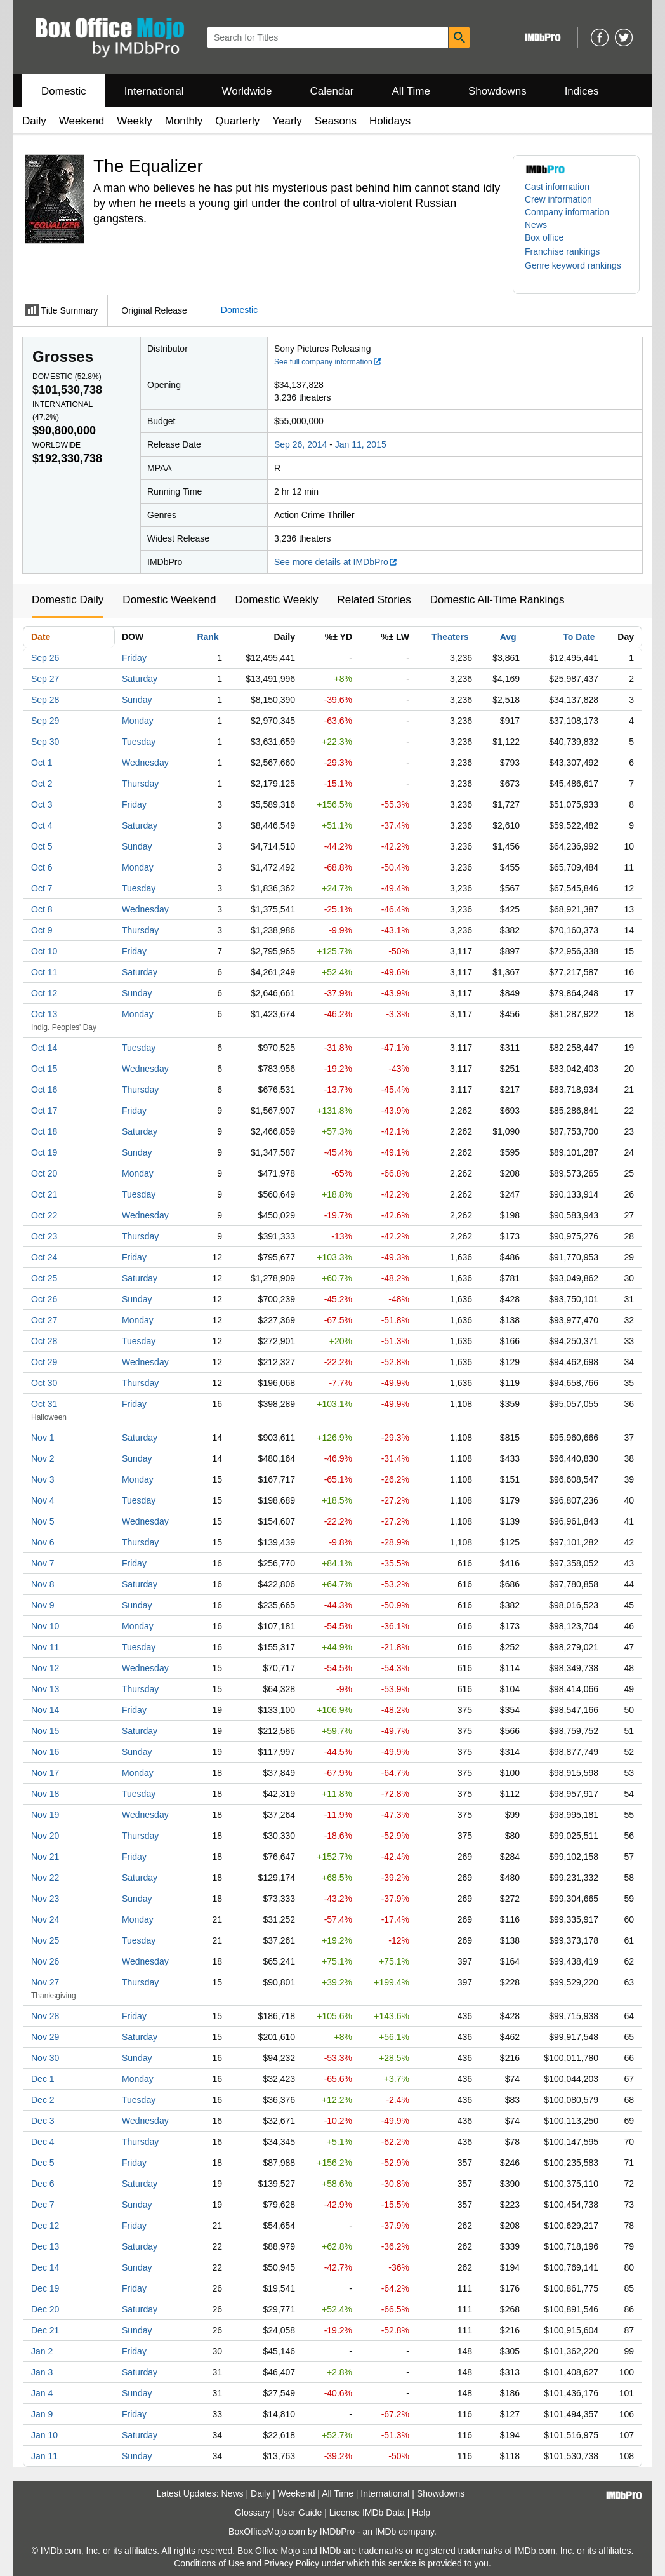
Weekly (134, 121)
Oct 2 (41, 783)
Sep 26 (45, 658)
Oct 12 (44, 993)
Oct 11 (44, 972)
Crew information (558, 199)
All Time (411, 91)
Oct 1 (41, 762)
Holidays (390, 121)
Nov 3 (43, 1479)
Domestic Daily (67, 600)
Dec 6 (43, 2184)
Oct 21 (44, 1194)
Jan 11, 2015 (360, 444)
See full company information (328, 361)
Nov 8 (43, 1584)
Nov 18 (45, 1794)
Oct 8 (41, 909)
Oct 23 (44, 1236)
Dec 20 (45, 2309)
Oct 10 (44, 951)
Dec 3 (43, 2121)
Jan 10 (44, 2435)
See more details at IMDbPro (336, 562)
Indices (582, 91)
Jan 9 (42, 2414)
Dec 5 (43, 2163)
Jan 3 (42, 2372)
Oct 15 (44, 1069)
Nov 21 (45, 1857)
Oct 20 (44, 1173)
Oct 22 (44, 1215)
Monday (138, 721)
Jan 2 (42, 2351)
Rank (207, 637)
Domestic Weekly (276, 600)
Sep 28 (45, 700)
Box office (544, 237)
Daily (34, 121)
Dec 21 (45, 2330)
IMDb (385, 2531)
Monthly (184, 121)
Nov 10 (45, 1626)
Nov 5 (43, 1521)
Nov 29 (45, 2037)
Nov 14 (45, 1710)
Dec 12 (45, 2225)
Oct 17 (44, 1110)
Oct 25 (44, 1278)
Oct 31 (44, 1404)
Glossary (252, 2512)
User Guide (299, 2512)
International (154, 91)
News (536, 225)
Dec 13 (45, 2246)
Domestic (63, 91)
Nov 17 (45, 1773)
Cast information (557, 187)
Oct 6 (41, 867)
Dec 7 (43, 2204)
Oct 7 (41, 888)
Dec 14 (45, 2267)
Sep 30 (45, 742)
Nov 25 (45, 1940)
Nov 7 (43, 1563)
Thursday (140, 783)
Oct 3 (41, 804)
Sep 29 (45, 721)
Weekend (82, 121)
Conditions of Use (209, 2563)
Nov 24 (45, 1919)
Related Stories (374, 600)
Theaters (449, 637)
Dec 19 (45, 2288)
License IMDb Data (367, 2512)
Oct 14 (44, 1048)
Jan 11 (44, 2456)
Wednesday (145, 762)
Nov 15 (45, 1731)
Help (421, 2512)
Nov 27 (45, 1982)
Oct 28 (44, 1341)
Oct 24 (44, 1257)
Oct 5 (41, 846)
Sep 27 (45, 679)
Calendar (332, 91)
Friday (134, 658)
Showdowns (497, 91)
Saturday (139, 679)
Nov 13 (45, 1689)
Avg (508, 637)
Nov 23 (45, 1898)
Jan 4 (42, 2393)
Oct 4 (41, 825)
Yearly (287, 121)
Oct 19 (44, 1152)
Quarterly (237, 121)
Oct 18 (44, 1131)
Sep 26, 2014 (300, 444)
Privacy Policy (291, 2563)
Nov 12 (45, 1668)
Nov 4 (43, 1500)
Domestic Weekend (169, 600)
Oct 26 (44, 1299)
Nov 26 (45, 1961)
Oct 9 (41, 930)
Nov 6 (43, 1542)
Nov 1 (43, 1437)
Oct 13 (44, 1014)
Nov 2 (43, 1458)
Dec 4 (43, 2142)
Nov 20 (45, 1836)
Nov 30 (45, 2058)
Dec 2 (43, 2100)
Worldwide (246, 91)
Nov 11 (45, 1647)
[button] (568, 251)
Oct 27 (44, 1320)
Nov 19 (45, 1815)
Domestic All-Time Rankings (497, 600)
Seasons (336, 121)
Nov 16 (45, 1752)
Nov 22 (45, 1877)
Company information (567, 212)
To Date (579, 637)
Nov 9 (43, 1605)
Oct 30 (44, 1383)
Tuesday (138, 742)
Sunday (137, 700)
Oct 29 (44, 1362)
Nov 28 (45, 2016)
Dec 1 (43, 2079)
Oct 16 (44, 1089)
